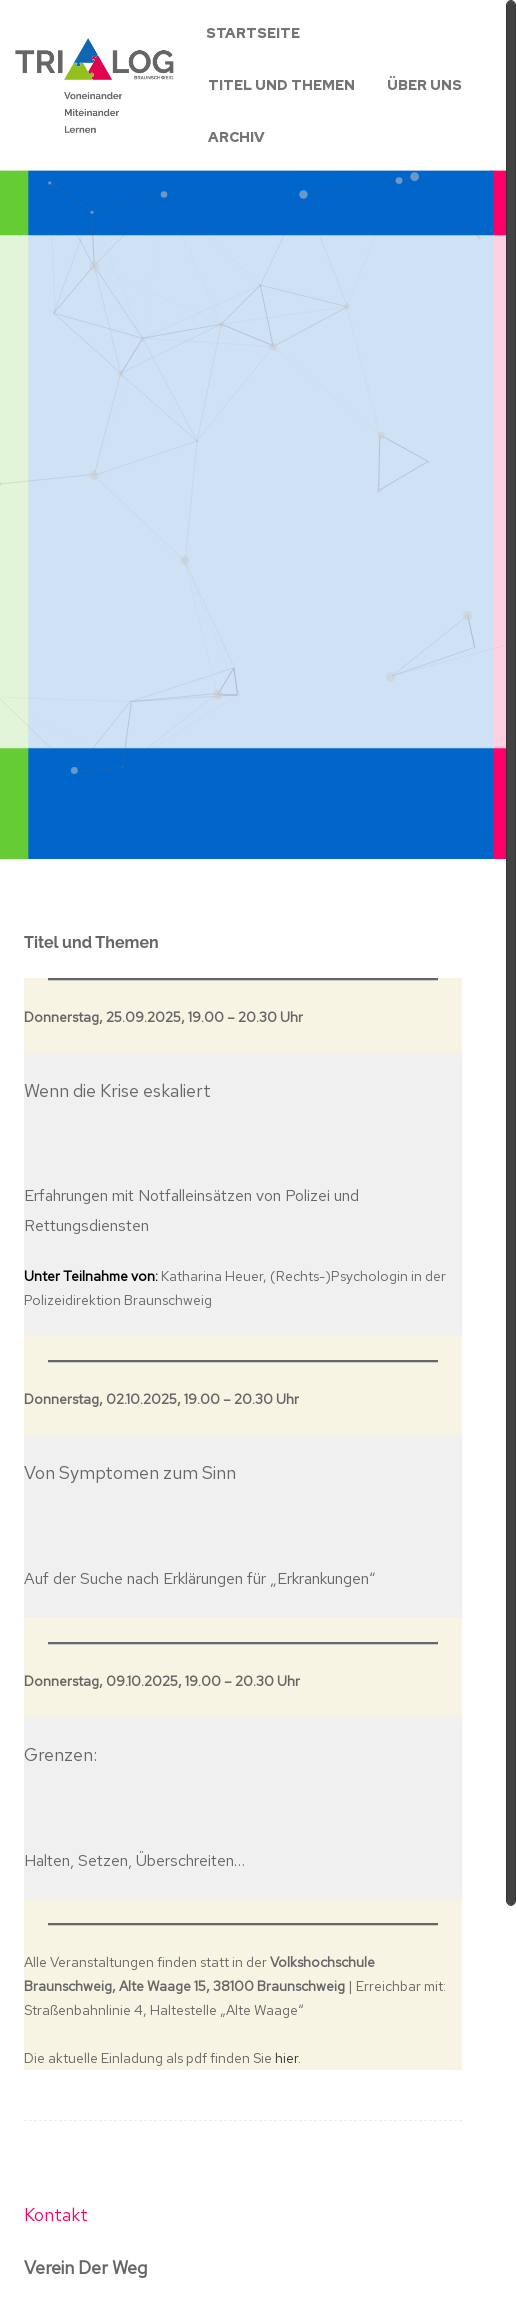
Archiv (236, 137)
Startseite (253, 33)
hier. (288, 2058)
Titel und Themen (281, 85)
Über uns (424, 85)
